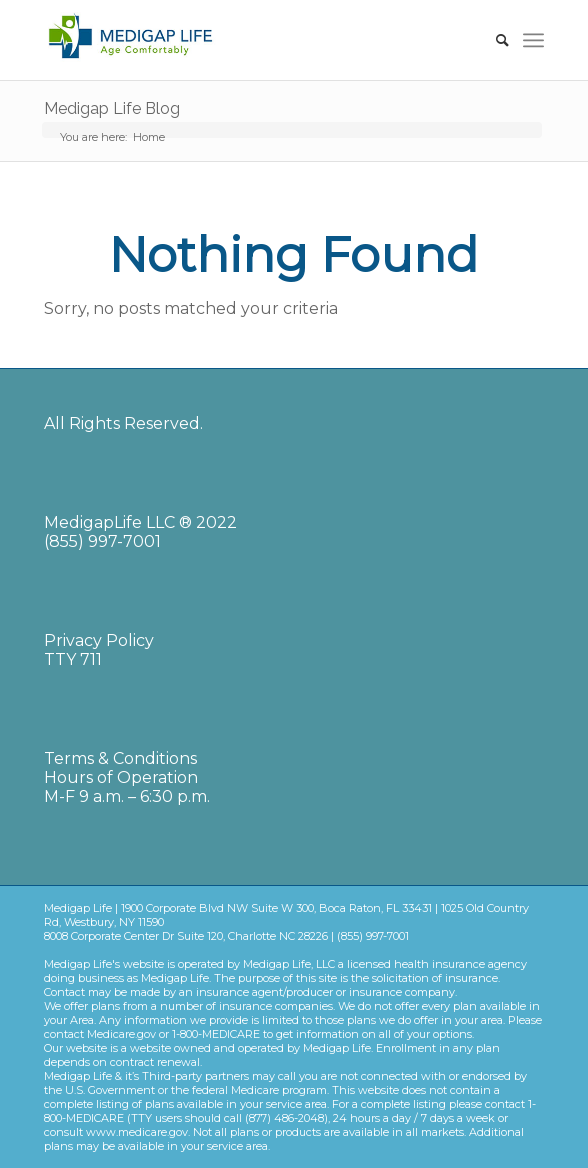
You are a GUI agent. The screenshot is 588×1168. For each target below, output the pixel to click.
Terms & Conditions (120, 758)
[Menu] (533, 40)
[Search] (492, 40)
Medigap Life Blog (112, 108)
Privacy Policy (99, 640)
